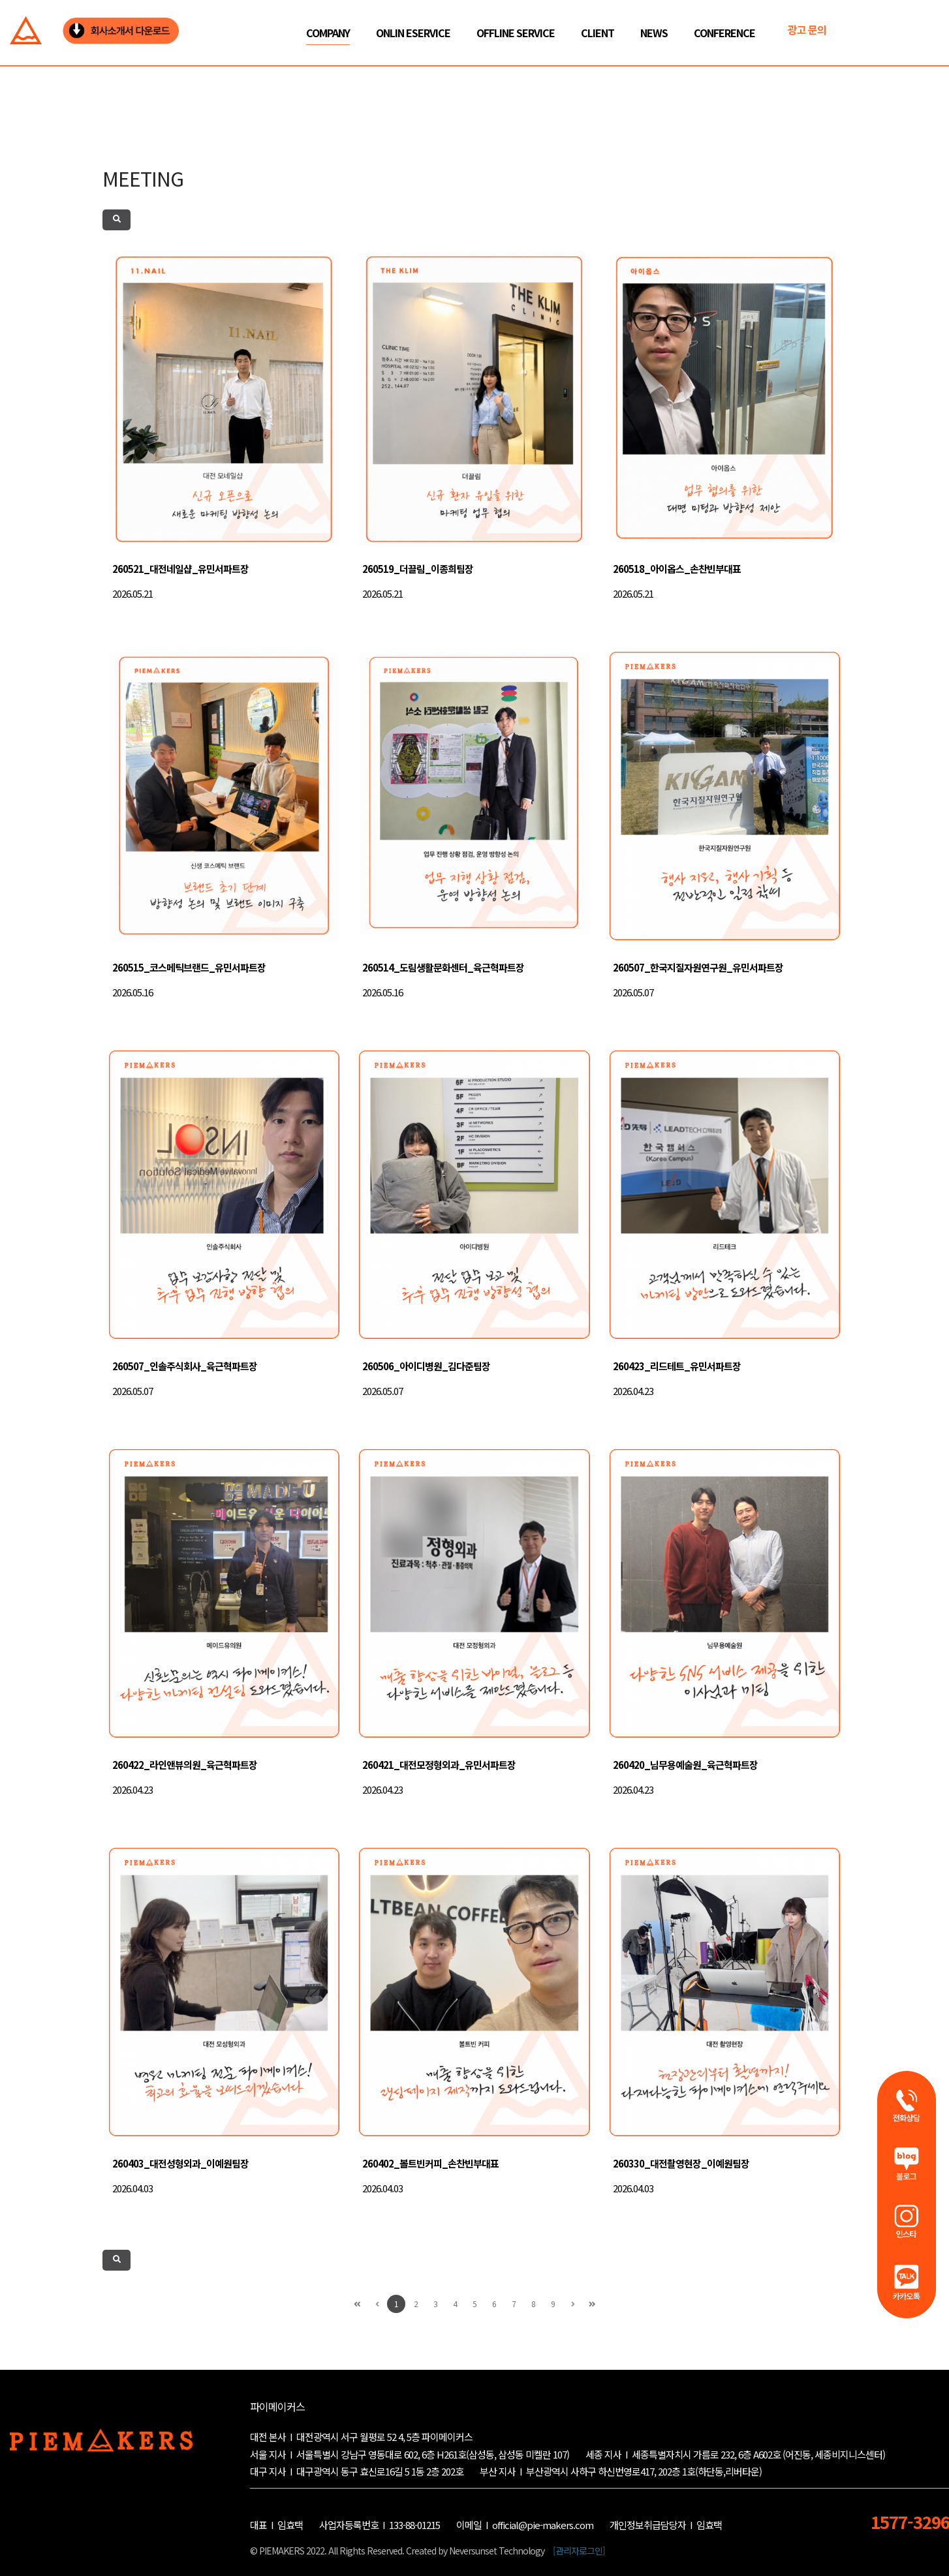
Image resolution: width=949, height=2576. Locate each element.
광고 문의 (807, 29)
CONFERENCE (724, 32)
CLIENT (597, 32)
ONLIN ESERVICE (413, 32)
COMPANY (328, 32)
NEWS (654, 32)
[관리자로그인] (579, 2550)
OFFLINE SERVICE (515, 32)
